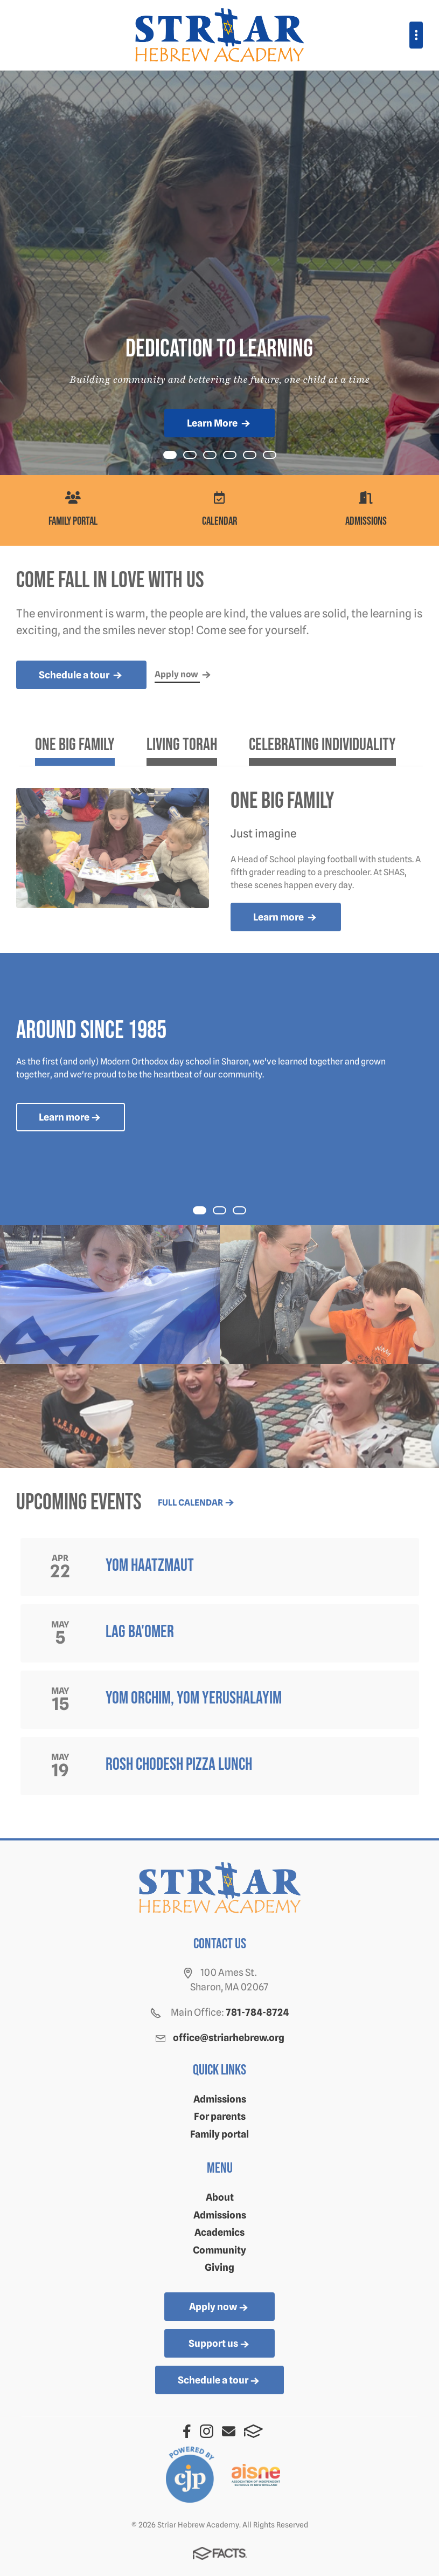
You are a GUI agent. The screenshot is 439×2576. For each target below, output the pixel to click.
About (220, 2197)
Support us (220, 2344)
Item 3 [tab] (235, 456)
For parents (220, 2116)
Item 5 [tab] (275, 456)
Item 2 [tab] (216, 456)
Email (228, 2431)
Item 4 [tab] (255, 456)
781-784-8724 (257, 2012)
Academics (219, 2232)
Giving (219, 2267)
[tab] (75, 749)
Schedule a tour (219, 2380)
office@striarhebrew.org (228, 2037)
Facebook (187, 2431)
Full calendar (197, 1502)
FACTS (253, 2431)
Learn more (285, 917)
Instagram (206, 2431)
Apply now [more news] (184, 675)
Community (219, 2250)
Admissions (219, 2099)
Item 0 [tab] (176, 456)
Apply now (219, 2307)
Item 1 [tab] (196, 456)
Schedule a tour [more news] (81, 675)
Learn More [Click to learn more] (219, 423)
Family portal (219, 2134)
